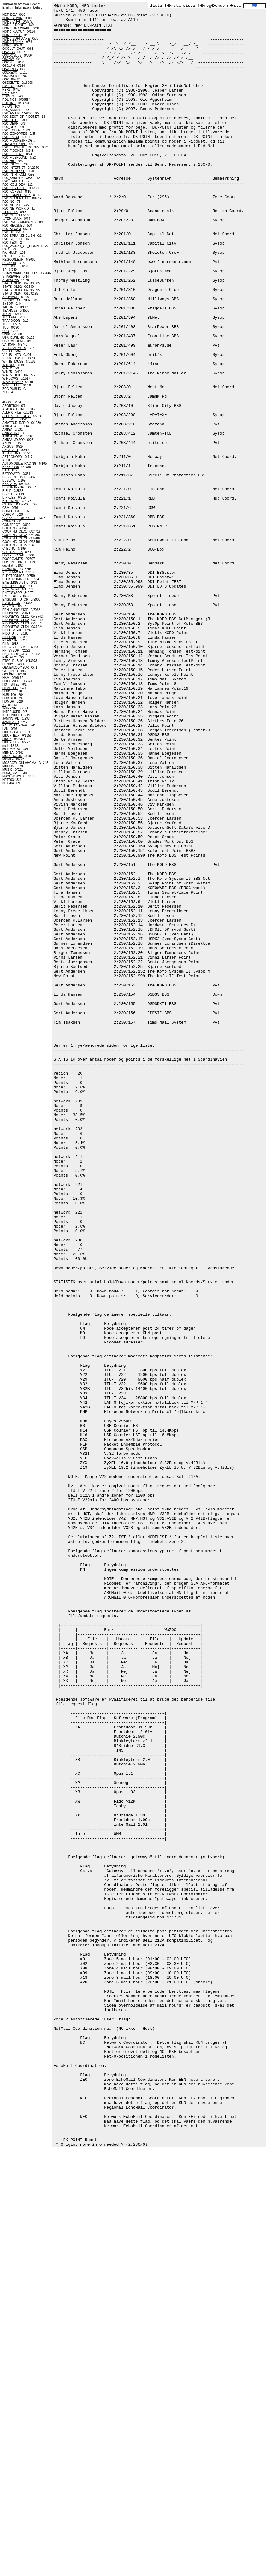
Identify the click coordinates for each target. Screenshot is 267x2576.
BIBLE (6, 490)
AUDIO (7, 460)
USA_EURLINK (13, 337)
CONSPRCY (11, 524)
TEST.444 (9, 317)
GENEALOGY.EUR (15, 667)
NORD (6, 45)
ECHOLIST (10, 569)
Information (23, 7)
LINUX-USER (11, 732)
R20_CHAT (10, 120)
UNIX (6, 334)
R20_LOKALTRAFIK (16, 195)
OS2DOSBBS (12, 55)
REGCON (9, 263)
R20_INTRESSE (13, 171)
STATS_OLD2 (12, 286)
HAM (5, 677)
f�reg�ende (211, 5)
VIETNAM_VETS (14, 348)
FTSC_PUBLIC (12, 660)
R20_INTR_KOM (14, 174)
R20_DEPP (10, 123)
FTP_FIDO (9, 657)
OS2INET (9, 62)
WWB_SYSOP (12, 382)
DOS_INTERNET (14, 562)
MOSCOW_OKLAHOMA (19, 762)
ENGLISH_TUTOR (15, 599)
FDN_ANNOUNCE (15, 609)
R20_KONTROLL (14, 188)
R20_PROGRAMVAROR (19, 222)
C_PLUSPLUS (12, 552)
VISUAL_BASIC (13, 358)
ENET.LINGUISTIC (15, 582)
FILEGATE (9, 640)
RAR (5, 249)
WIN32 (7, 368)
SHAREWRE (11, 276)
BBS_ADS (9, 484)
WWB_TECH (11, 385)
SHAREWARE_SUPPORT (20, 273)
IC (4, 705)
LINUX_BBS (10, 742)
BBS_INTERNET (14, 487)
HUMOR (8, 701)
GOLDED (8, 674)
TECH (6, 314)
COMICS (8, 521)
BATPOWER (11, 473)
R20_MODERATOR (16, 198)
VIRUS (7, 351)
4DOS (6, 402)
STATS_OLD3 (12, 290)
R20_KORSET (12, 191)
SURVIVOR (10, 297)
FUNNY (7, 664)
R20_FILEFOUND (14, 157)
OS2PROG (10, 69)
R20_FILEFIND (12, 154)
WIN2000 (8, 365)
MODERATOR (12, 756)
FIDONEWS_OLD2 (15, 620)
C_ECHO (8, 548)
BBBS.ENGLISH (13, 477)
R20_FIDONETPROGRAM (20, 147)
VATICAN (8, 344)
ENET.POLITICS (13, 586)
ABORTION (10, 405)
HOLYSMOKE (12, 681)
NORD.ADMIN (12, 18)
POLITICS (9, 99)
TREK (6, 324)
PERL (6, 89)
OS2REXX (9, 72)
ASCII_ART (10, 450)
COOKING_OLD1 (14, 531)
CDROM (8, 514)
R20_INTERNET (13, 167)
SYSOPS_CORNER (16, 300)
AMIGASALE (11, 426)
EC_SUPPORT (12, 572)
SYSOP (7, 303)
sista (189, 5)
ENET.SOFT (10, 589)
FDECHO (8, 606)
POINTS (8, 96)
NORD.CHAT (11, 21)
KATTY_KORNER (14, 725)
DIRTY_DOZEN (13, 555)
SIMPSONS (10, 280)
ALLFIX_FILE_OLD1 (16, 416)
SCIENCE (9, 266)
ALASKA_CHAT (13, 409)
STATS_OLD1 (12, 283)
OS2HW (8, 59)
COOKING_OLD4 (14, 541)
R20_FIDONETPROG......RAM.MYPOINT (18, 142)
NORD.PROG (12, 35)
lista (156, 5)
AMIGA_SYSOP (13, 439)
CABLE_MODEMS (15, 504)
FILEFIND (9, 637)
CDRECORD (11, 511)
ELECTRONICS (13, 575)
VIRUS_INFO (11, 354)
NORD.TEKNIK (12, 42)
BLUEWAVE (10, 501)
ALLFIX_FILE (11, 412)
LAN (5, 728)
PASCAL (8, 86)
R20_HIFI (9, 161)
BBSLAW (8, 480)
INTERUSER (11, 711)
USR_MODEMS (13, 341)
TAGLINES (10, 307)
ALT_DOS (9, 419)
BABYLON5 (10, 467)
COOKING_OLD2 (14, 535)
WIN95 (7, 371)
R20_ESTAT (10, 137)
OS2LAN (8, 65)
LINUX (6, 739)
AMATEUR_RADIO (15, 422)
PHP (5, 93)
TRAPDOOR (11, 320)
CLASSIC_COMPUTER (18, 518)
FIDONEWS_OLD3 (15, 623)
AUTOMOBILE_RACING (19, 463)
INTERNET (10, 708)
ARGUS (8, 446)
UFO (5, 331)
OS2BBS (8, 52)
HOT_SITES (11, 684)
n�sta (234, 5)
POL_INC (9, 103)
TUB (5, 327)
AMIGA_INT (10, 433)
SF (4, 269)
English (7, 7)
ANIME (7, 443)
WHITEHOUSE (12, 361)
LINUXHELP (10, 735)
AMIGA (7, 429)
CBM (5, 507)
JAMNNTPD (10, 718)
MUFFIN (8, 766)
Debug (37, 7)
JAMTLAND (10, 722)
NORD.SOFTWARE (16, 38)
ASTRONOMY (12, 456)
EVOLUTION (11, 603)
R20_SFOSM (11, 229)
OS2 (5, 79)
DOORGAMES (12, 558)
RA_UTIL (8, 256)
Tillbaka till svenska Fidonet (21, 4)
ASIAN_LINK (11, 453)
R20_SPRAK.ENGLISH (18, 235)
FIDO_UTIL (10, 633)
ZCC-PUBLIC (11, 388)
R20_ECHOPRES (14, 133)
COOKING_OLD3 (14, 538)
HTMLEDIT (10, 688)
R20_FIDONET (12, 150)
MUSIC (7, 769)
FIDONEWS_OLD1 (15, 616)
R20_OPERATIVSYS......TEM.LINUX (18, 217)
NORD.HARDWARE (16, 28)
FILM (6, 643)
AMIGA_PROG (12, 436)
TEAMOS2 (9, 310)
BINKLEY (8, 497)
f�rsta (173, 5)
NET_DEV (9, 14)
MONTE (8, 759)
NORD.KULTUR (13, 31)
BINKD (7, 494)
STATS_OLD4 (12, 293)
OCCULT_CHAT (13, 48)
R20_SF (8, 232)
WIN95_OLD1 (12, 375)
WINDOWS (10, 378)
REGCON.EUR (12, 259)
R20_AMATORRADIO (17, 113)
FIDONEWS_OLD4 (15, 626)
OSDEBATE (10, 82)
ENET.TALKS (11, 596)
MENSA (7, 752)
